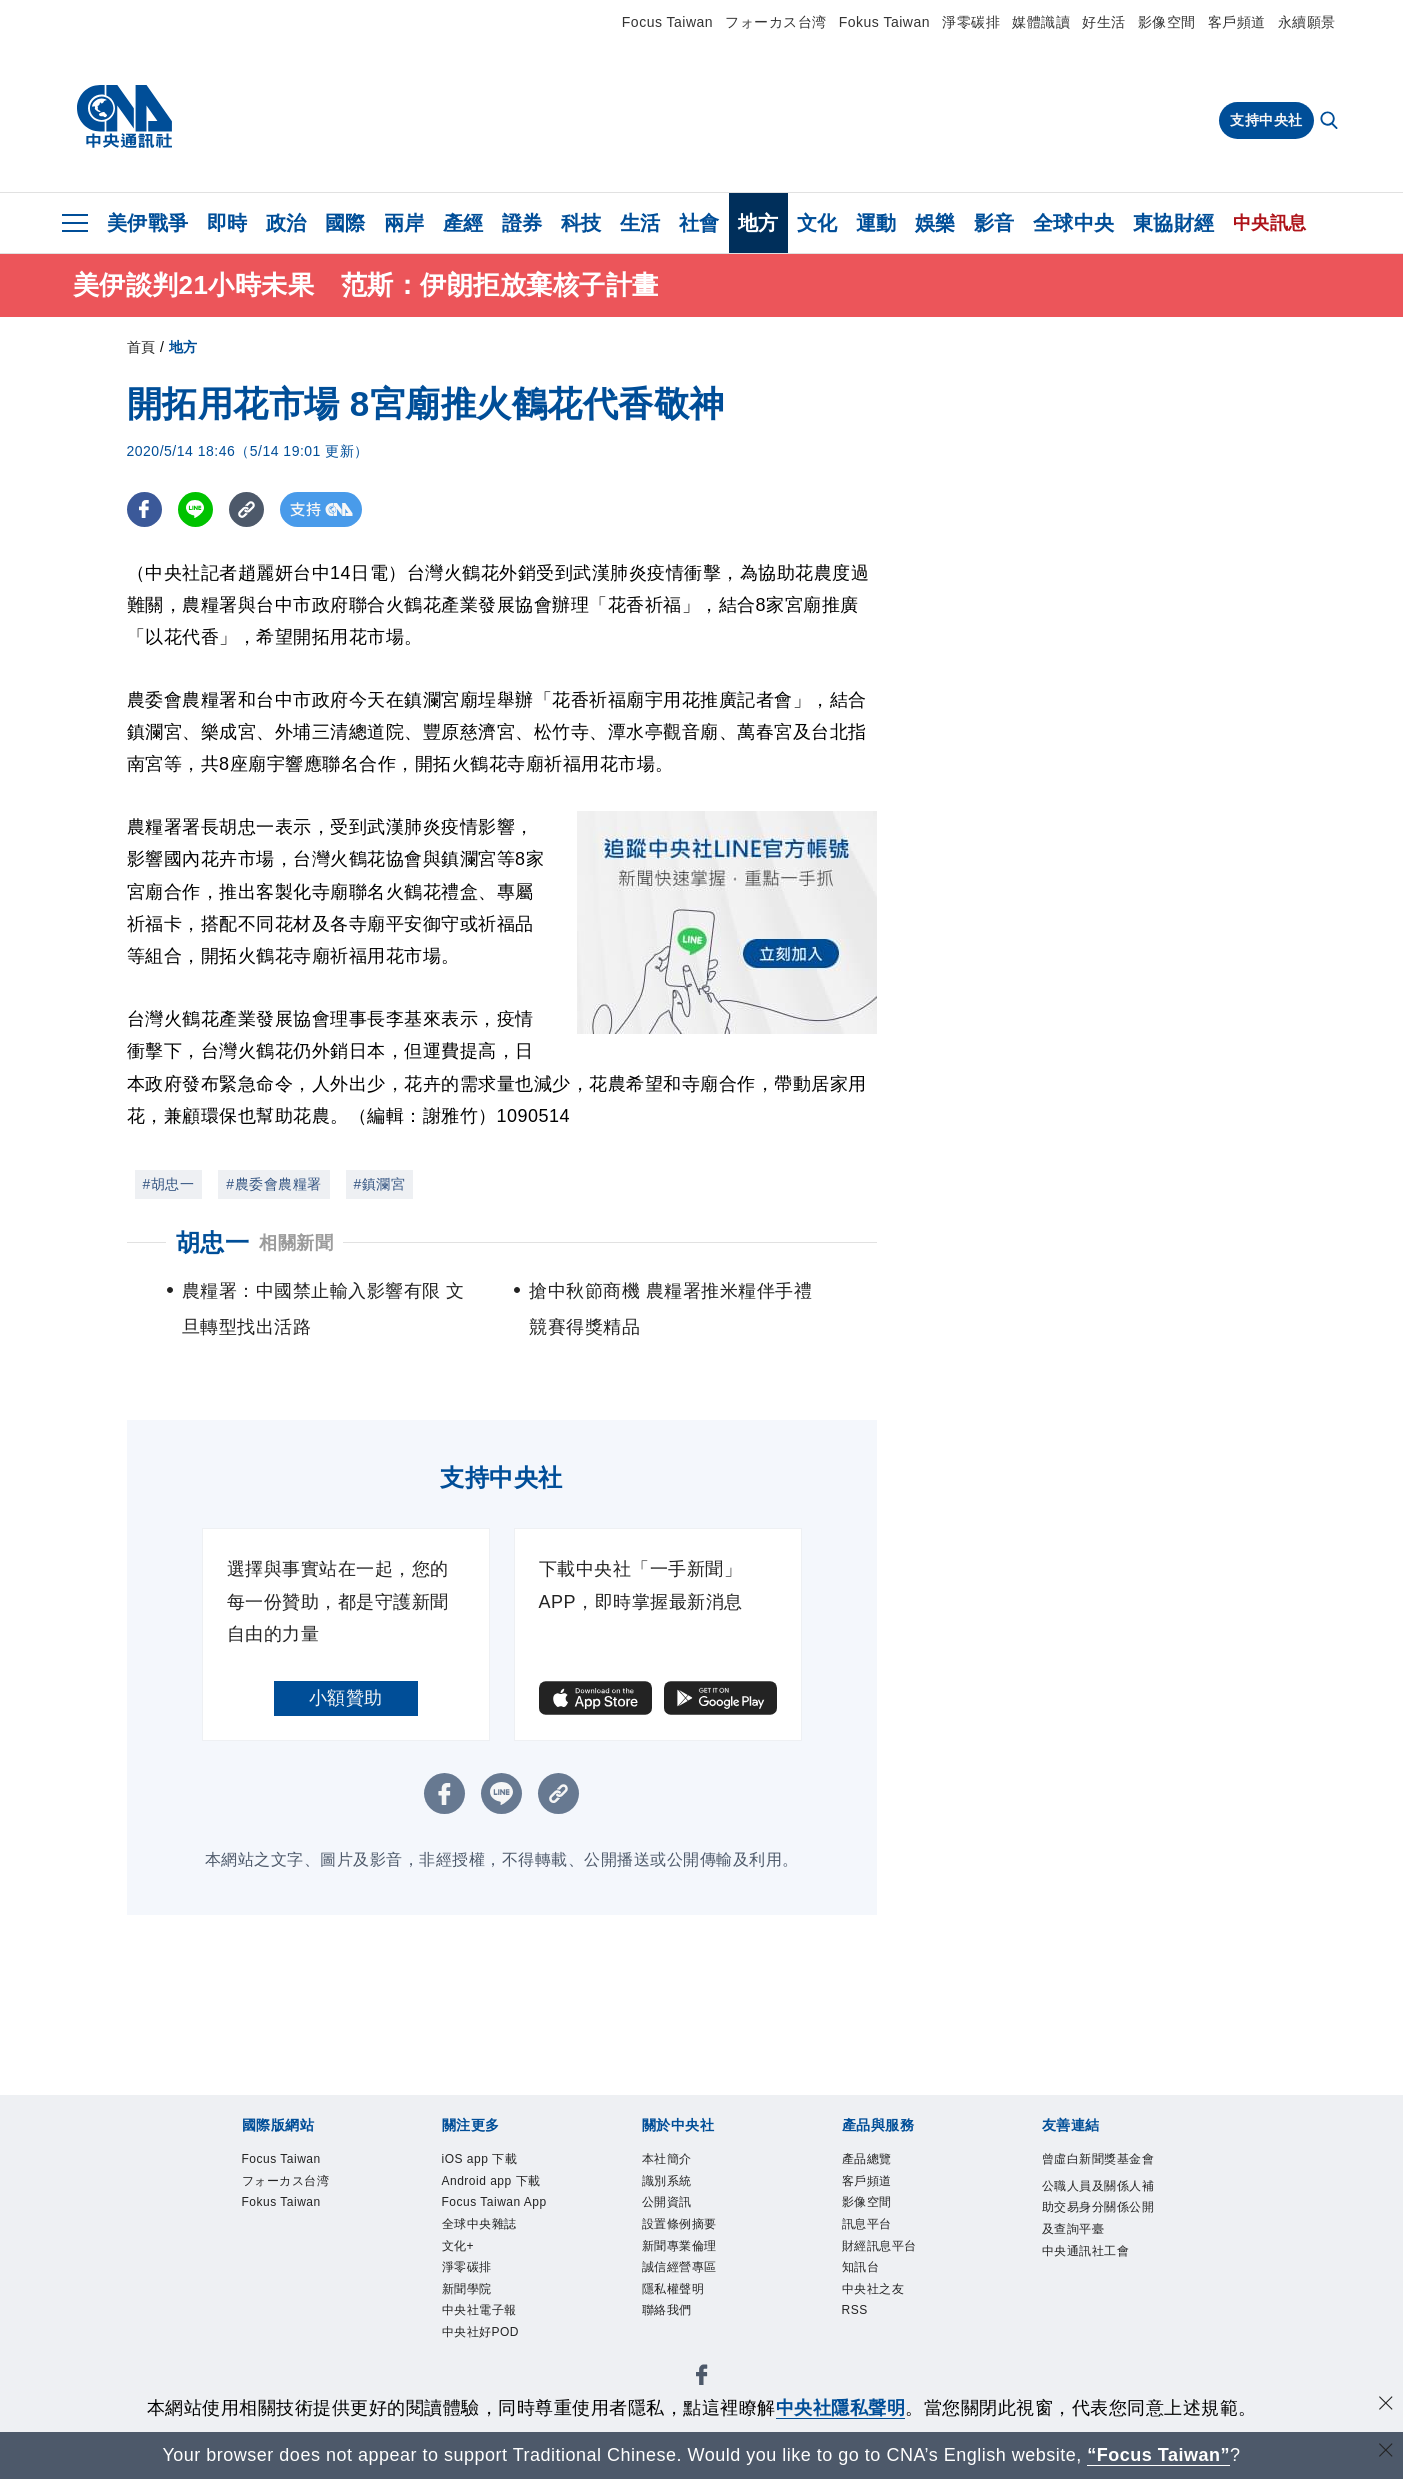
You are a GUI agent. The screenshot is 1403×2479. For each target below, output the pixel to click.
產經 (463, 223)
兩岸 (404, 223)
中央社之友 (886, 2319)
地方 (758, 223)
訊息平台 (877, 2240)
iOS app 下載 (494, 2161)
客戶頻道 (1237, 22)
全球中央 (1074, 223)
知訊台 (868, 2293)
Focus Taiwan (667, 22)
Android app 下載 (502, 2201)
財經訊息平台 (894, 2267)
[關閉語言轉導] (1386, 2452)
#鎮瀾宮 (380, 1184)
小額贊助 (346, 1698)
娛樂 (935, 223)
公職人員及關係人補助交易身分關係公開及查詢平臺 (1094, 2255)
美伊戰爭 (148, 223)
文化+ (464, 2319)
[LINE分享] (195, 509)
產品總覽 (877, 2161)
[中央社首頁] (124, 117)
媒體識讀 (1041, 22)
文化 (817, 223)
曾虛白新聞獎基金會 (1094, 2174)
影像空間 (1167, 22)
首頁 (141, 347)
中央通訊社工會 (1094, 2333)
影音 (994, 223)
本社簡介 (677, 2161)
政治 (286, 223)
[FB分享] (144, 509)
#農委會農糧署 (273, 1184)
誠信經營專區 (694, 2293)
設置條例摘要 (694, 2240)
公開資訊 (677, 2214)
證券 (522, 223)
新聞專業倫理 (694, 2267)
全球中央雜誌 (494, 2293)
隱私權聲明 (686, 2319)
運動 (876, 223)
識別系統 (677, 2188)
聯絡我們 (677, 2346)
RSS (860, 2346)
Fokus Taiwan (884, 22)
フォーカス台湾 (776, 22)
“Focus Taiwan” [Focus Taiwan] (1158, 2455)
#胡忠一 (169, 1184)
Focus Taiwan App (497, 2253)
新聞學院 (477, 2372)
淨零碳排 (971, 22)
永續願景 (1307, 22)
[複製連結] (246, 509)
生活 (640, 223)
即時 (227, 223)
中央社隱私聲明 (841, 2408)
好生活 (1104, 22)
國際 (345, 223)
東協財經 (1174, 223)
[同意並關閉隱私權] (1386, 2405)
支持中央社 (1266, 120)
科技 (581, 223)
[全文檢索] (1331, 122)
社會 (699, 223)
